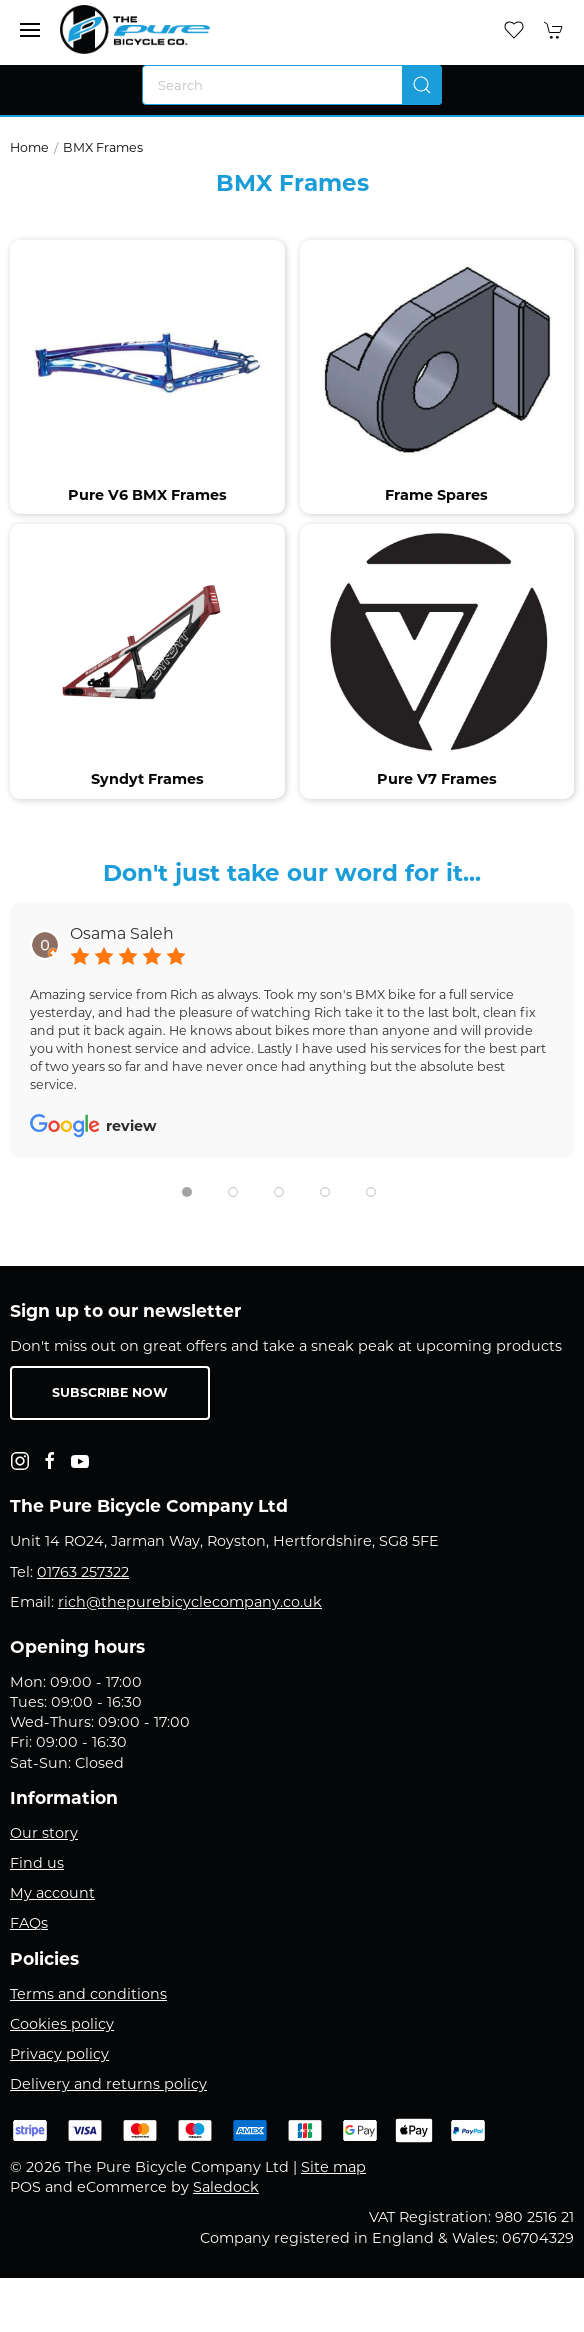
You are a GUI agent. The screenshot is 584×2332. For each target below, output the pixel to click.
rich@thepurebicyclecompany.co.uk (190, 1602)
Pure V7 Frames (437, 779)
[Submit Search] (422, 85)
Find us (37, 1863)
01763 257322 (83, 1572)
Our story (44, 1833)
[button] (30, 30)
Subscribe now (110, 1392)
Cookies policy (62, 2024)
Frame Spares (436, 495)
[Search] (292, 85)
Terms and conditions (88, 1994)
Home (29, 147)
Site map (333, 2167)
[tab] (187, 1192)
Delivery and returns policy (108, 2084)
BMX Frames (103, 147)
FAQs (29, 1923)
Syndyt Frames (147, 779)
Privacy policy (59, 2054)
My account (52, 1893)
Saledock (226, 2187)
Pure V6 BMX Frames (147, 495)
